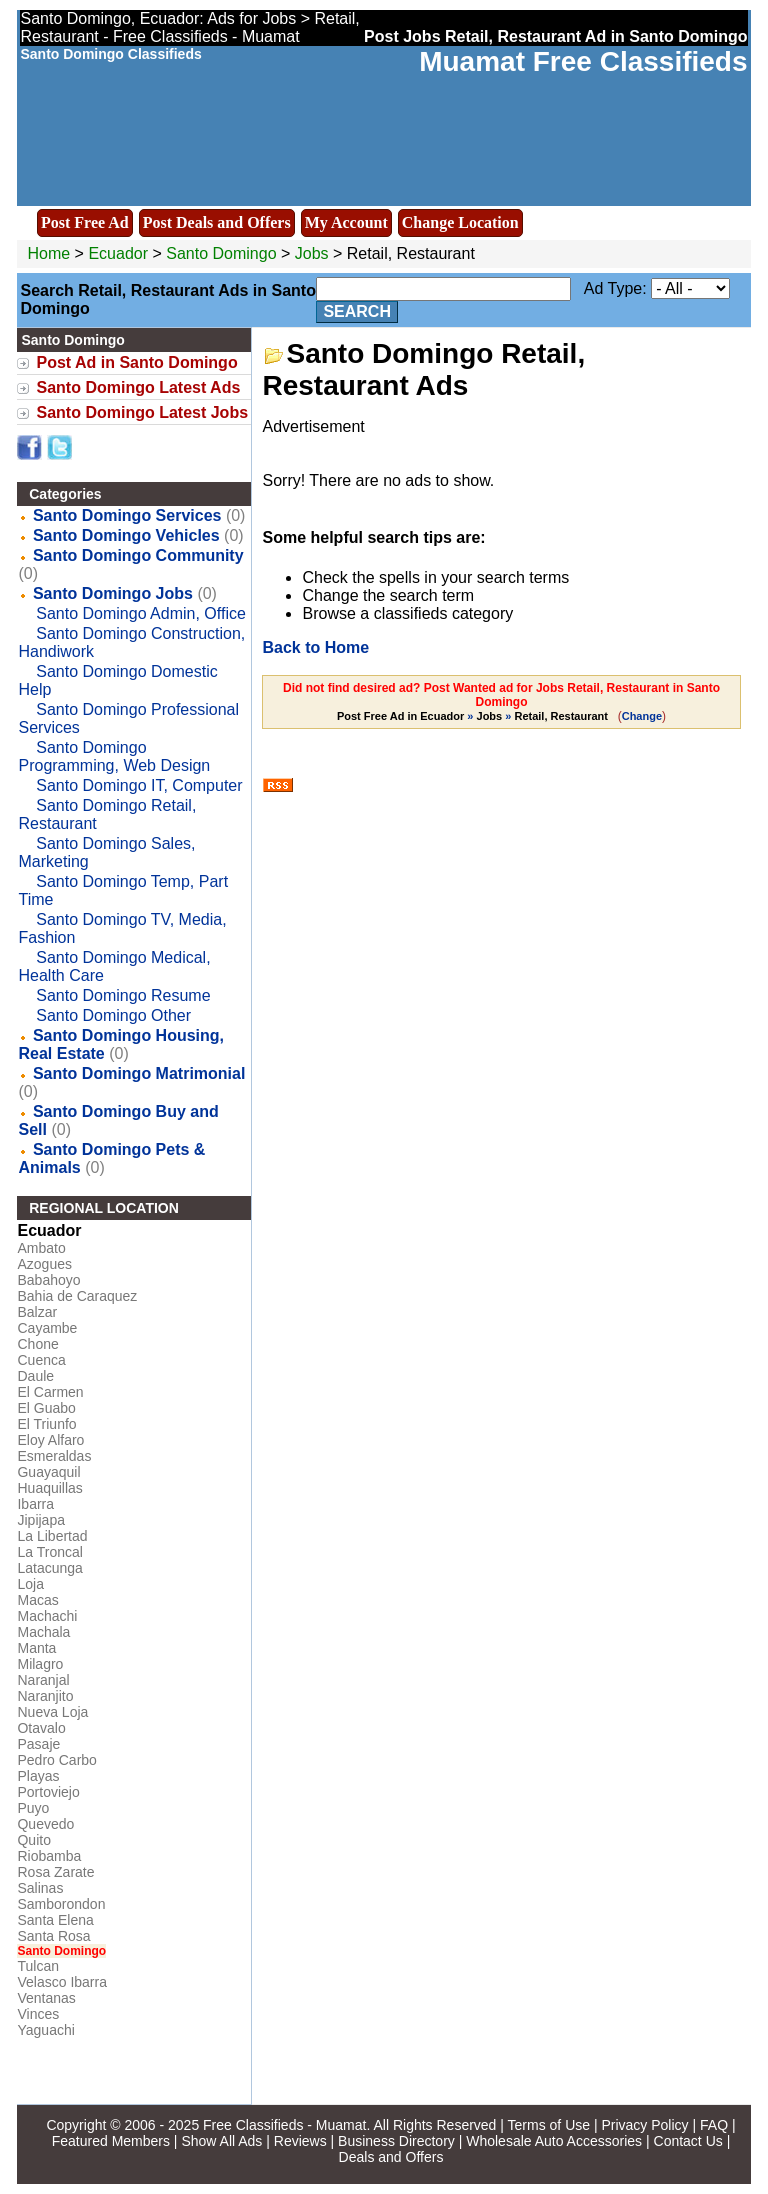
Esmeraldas (54, 1456)
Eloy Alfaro (50, 1440)
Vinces (38, 2014)
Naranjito (45, 1696)
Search (357, 311)
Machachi (47, 1616)
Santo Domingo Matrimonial (139, 1073)
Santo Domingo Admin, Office (141, 613)
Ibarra (35, 1504)
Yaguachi (45, 2030)
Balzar (37, 1312)
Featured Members (111, 2141)
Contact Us (688, 2141)
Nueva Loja (52, 1712)
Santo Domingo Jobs (113, 593)
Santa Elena (55, 1920)
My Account (346, 222)
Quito (33, 1840)
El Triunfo (46, 1424)
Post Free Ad (85, 222)
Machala (43, 1632)
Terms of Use (549, 2125)
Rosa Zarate (55, 1872)
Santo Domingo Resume (123, 995)
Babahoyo (48, 1280)
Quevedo (45, 1824)
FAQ (714, 2125)
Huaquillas (49, 1488)
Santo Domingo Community (138, 555)
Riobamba (49, 1856)
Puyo (33, 1808)
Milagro (40, 1664)
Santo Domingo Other (113, 1015)
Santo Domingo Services (127, 515)
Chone (37, 1344)
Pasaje (38, 1744)
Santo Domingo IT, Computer (139, 785)
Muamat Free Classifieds (583, 61)
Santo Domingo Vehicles (126, 535)
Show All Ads (221, 2141)
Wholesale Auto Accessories (554, 2141)
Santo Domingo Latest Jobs (142, 412)
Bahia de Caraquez (77, 1296)
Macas (37, 1600)
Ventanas (46, 1998)
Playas (38, 1776)
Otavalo (41, 1728)
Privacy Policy (644, 2125)
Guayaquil (48, 1472)
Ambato (41, 1248)
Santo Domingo (223, 253)
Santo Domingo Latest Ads (138, 387)
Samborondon (61, 1904)
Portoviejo (48, 1792)
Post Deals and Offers (217, 222)
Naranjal (43, 1680)
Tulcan (38, 1966)
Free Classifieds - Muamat (284, 2125)
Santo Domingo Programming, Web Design (114, 756)
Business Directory (396, 2141)
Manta (36, 1648)
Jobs (312, 253)
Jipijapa (40, 1520)
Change (642, 716)
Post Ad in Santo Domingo (136, 362)
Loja (30, 1584)
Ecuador (118, 253)
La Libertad (52, 1536)
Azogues (44, 1264)
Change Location (460, 222)
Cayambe (47, 1328)
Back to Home (315, 647)
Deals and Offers (391, 2157)
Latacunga (49, 1568)
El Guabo (46, 1408)
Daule (35, 1376)
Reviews (300, 2141)
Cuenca (41, 1360)
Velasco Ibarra (62, 1982)
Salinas (40, 1888)
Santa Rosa (53, 1936)
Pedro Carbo (56, 1760)
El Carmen (50, 1392)
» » (474, 716)
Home (48, 253)
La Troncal (49, 1552)
